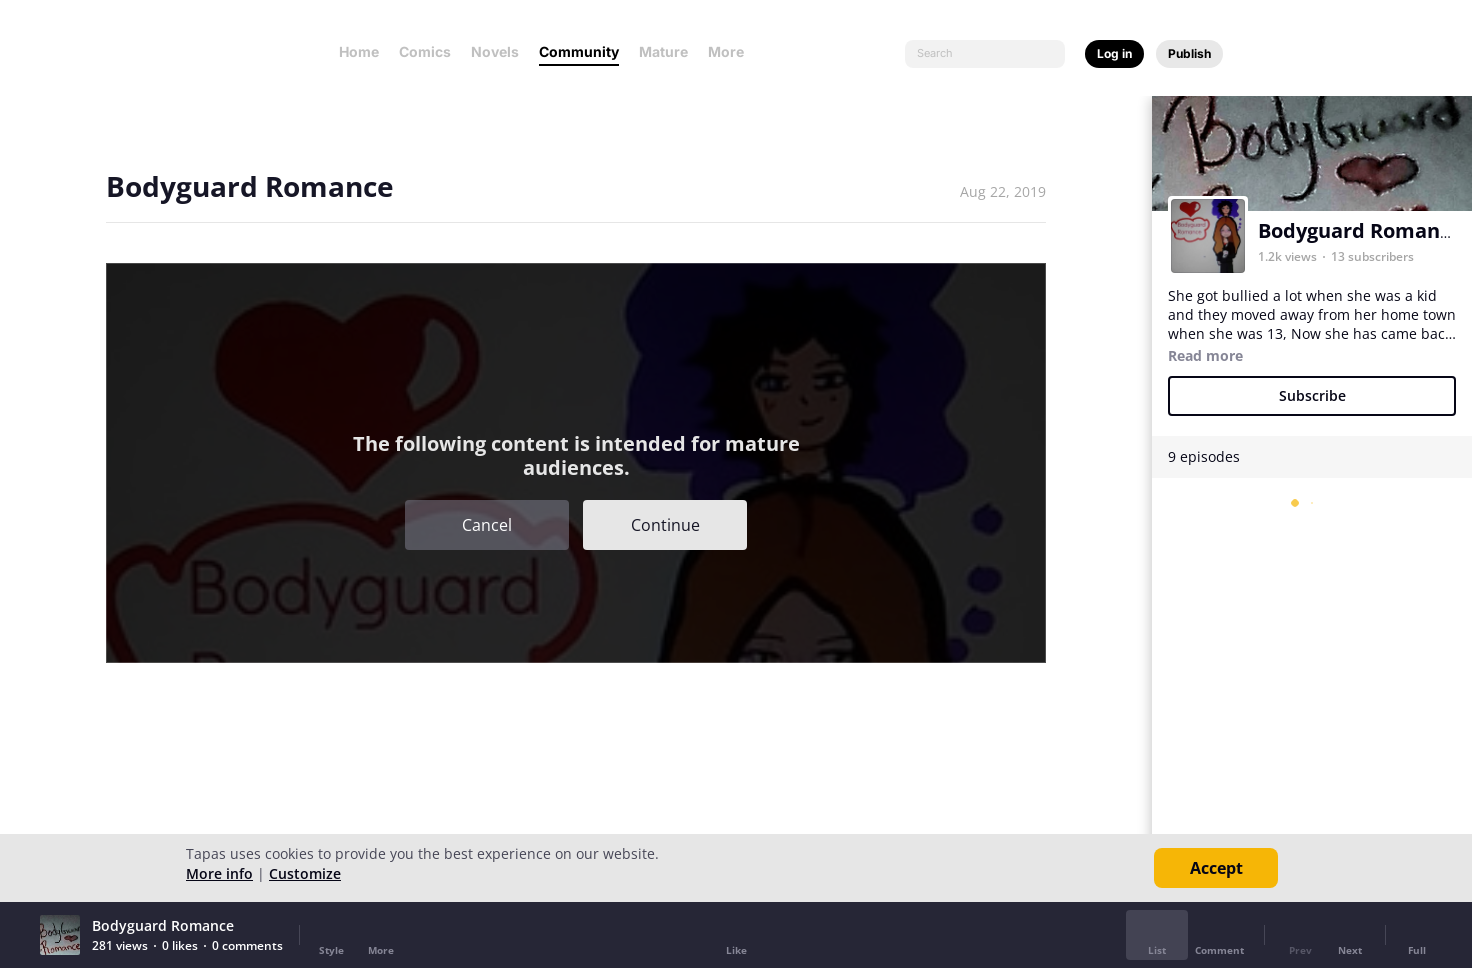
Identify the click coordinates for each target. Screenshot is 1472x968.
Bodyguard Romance (1360, 230)
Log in (1114, 53)
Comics (425, 51)
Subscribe (1312, 395)
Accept (1216, 868)
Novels (495, 51)
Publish (1189, 53)
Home (359, 51)
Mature (663, 51)
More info (219, 873)
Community (579, 51)
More (732, 51)
